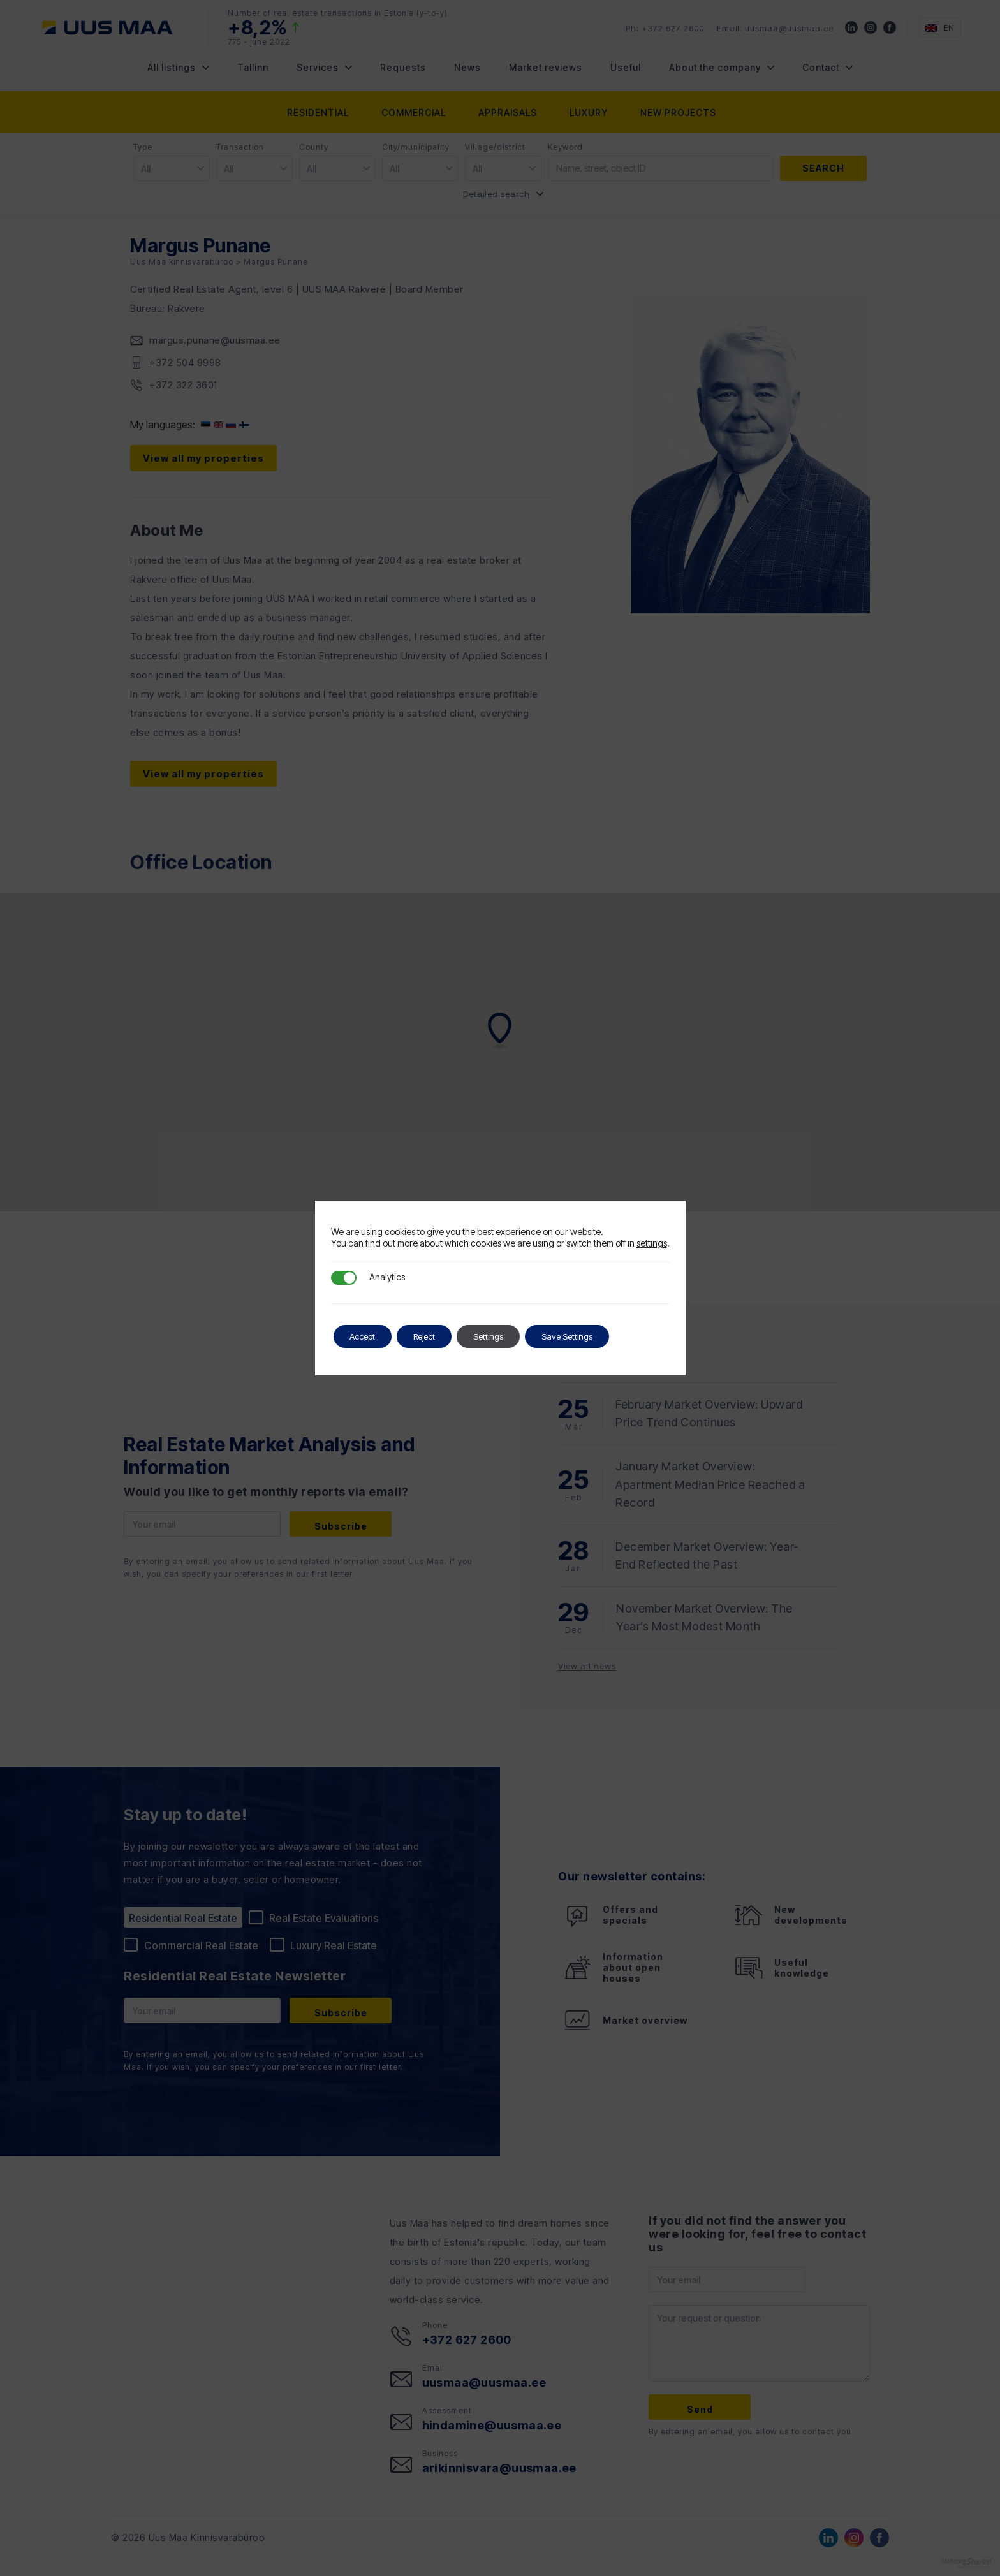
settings (651, 1243)
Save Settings (595, 1336)
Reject (437, 1336)
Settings (509, 1336)
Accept (367, 1336)
